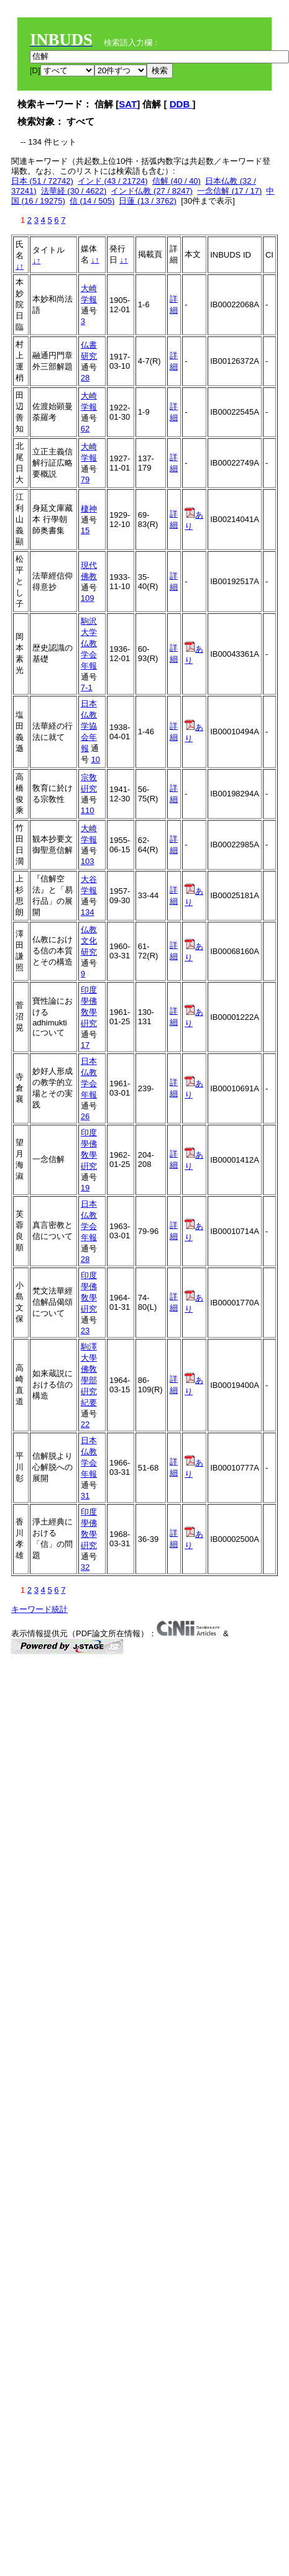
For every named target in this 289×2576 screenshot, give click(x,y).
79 (85, 479)
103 (87, 861)
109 (87, 598)
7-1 (87, 687)
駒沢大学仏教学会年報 (89, 643)
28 (85, 377)
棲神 (89, 508)
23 (85, 1330)
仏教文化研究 (89, 941)
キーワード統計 (39, 1609)
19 (85, 1187)
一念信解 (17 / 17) (229, 191)
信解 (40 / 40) (176, 181)
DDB (181, 104)
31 (85, 1495)
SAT (128, 104)
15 (85, 530)
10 (95, 759)
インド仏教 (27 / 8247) (152, 191)
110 (87, 810)
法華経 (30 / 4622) (74, 191)
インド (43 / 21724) (113, 181)
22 (85, 1424)
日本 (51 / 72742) (42, 181)
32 (85, 1567)
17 (85, 1045)
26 (85, 1116)
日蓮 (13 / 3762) (148, 200)
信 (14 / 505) (92, 200)
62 (85, 428)
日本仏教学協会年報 (89, 726)
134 (87, 912)
